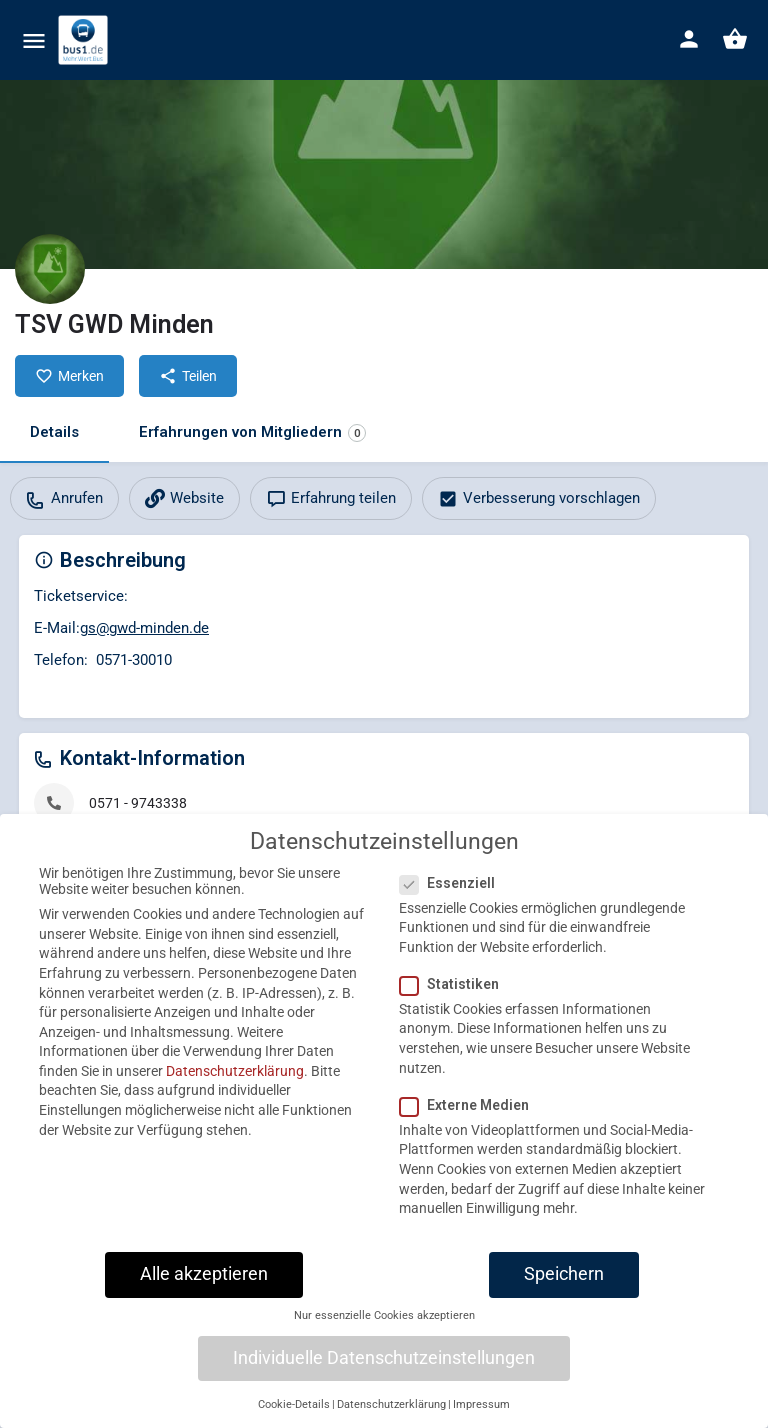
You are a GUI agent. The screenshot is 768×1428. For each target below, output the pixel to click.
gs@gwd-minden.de (144, 628)
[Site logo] (85, 40)
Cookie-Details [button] (294, 1419)
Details (54, 432)
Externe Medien (470, 1120)
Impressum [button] (481, 1419)
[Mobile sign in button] (689, 39)
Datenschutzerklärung (235, 1086)
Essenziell (453, 897)
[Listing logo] (50, 269)
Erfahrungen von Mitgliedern (252, 432)
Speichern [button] (564, 1289)
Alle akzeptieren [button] (204, 1289)
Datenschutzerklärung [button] (391, 1419)
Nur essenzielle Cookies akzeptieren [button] (384, 1330)
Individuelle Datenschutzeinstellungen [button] (384, 1373)
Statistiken (455, 999)
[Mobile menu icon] (34, 40)
